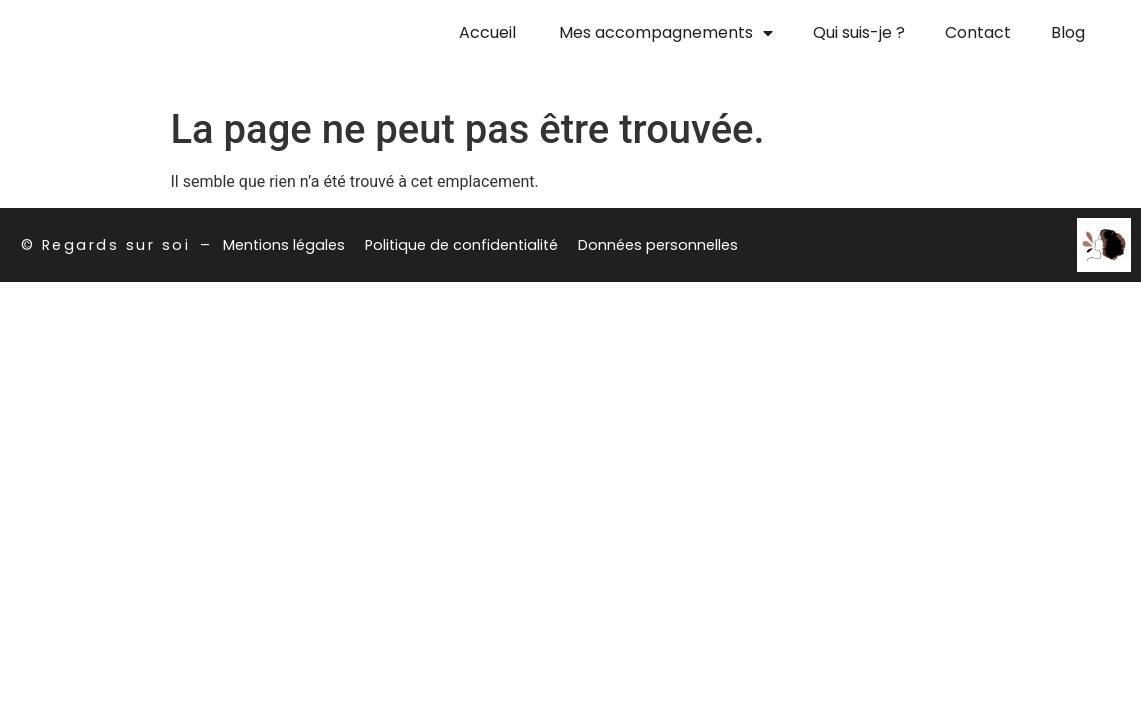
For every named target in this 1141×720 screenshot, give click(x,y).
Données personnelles (658, 245)
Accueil (487, 32)
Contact (978, 32)
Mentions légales (284, 245)
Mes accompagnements (666, 33)
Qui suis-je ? (859, 32)
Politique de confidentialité (461, 245)
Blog (1068, 32)
